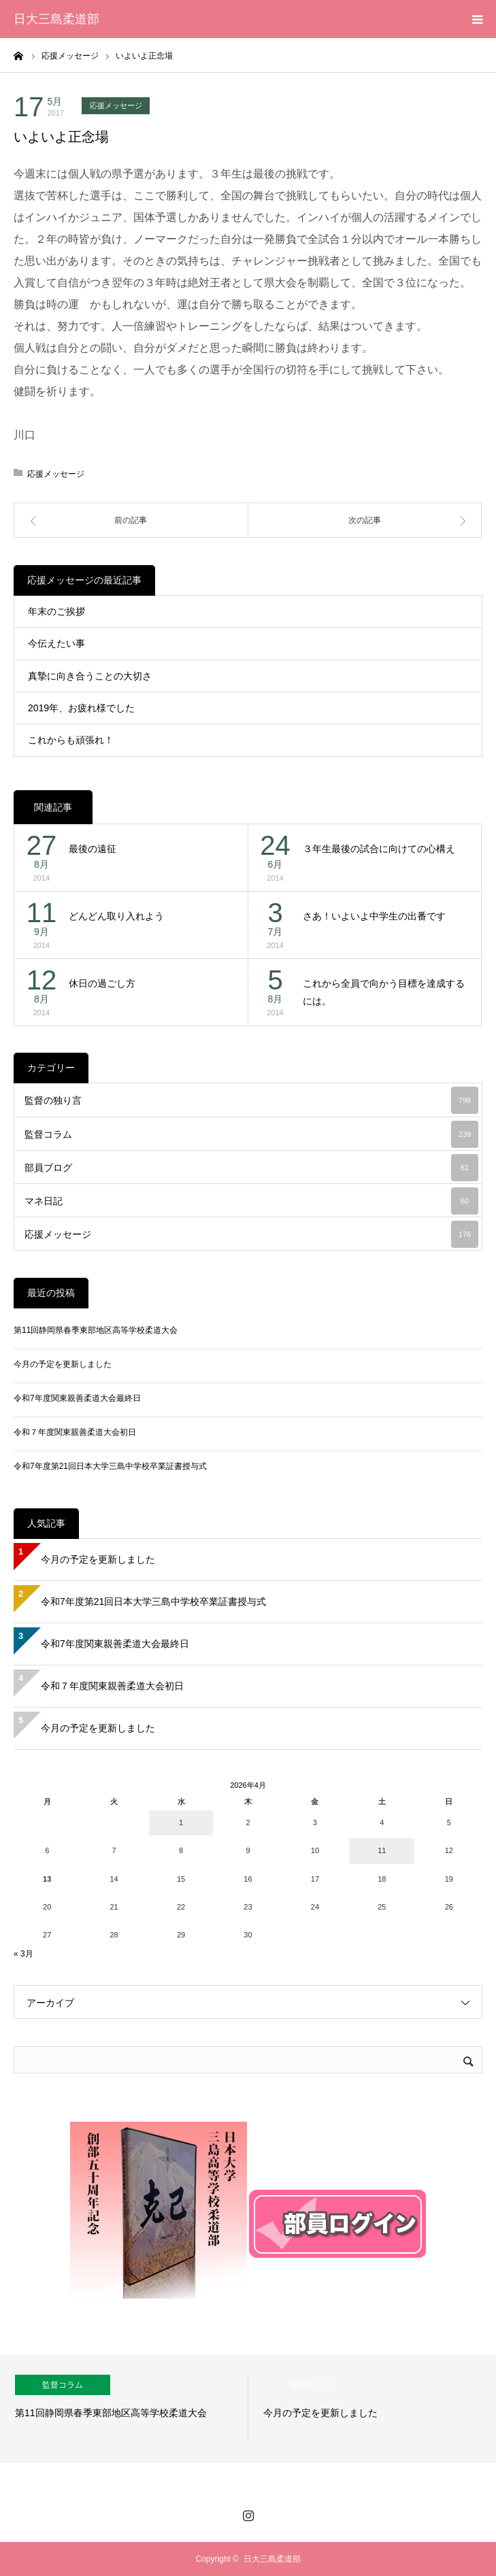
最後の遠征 (92, 848)
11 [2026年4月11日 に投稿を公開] (382, 1850)
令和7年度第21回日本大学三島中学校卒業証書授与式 (110, 1466)
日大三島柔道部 (56, 19)
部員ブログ (251, 1167)
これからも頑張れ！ (71, 739)
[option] (124, 2409)
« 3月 (23, 1954)
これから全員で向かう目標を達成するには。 (384, 992)
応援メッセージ (116, 105)
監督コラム (251, 1134)
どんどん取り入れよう (116, 916)
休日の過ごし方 (102, 983)
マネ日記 (251, 1201)
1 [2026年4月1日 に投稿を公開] (181, 1822)
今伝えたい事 (56, 643)
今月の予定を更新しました (63, 1364)
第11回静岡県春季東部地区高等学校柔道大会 (96, 1330)
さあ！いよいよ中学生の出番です (374, 916)
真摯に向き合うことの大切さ (90, 676)
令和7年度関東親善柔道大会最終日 (77, 1398)
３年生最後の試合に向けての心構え (379, 848)
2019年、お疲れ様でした (81, 707)
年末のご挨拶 (56, 611)
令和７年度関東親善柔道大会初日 (75, 1432)
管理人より (311, 2385)
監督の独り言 (251, 1100)
